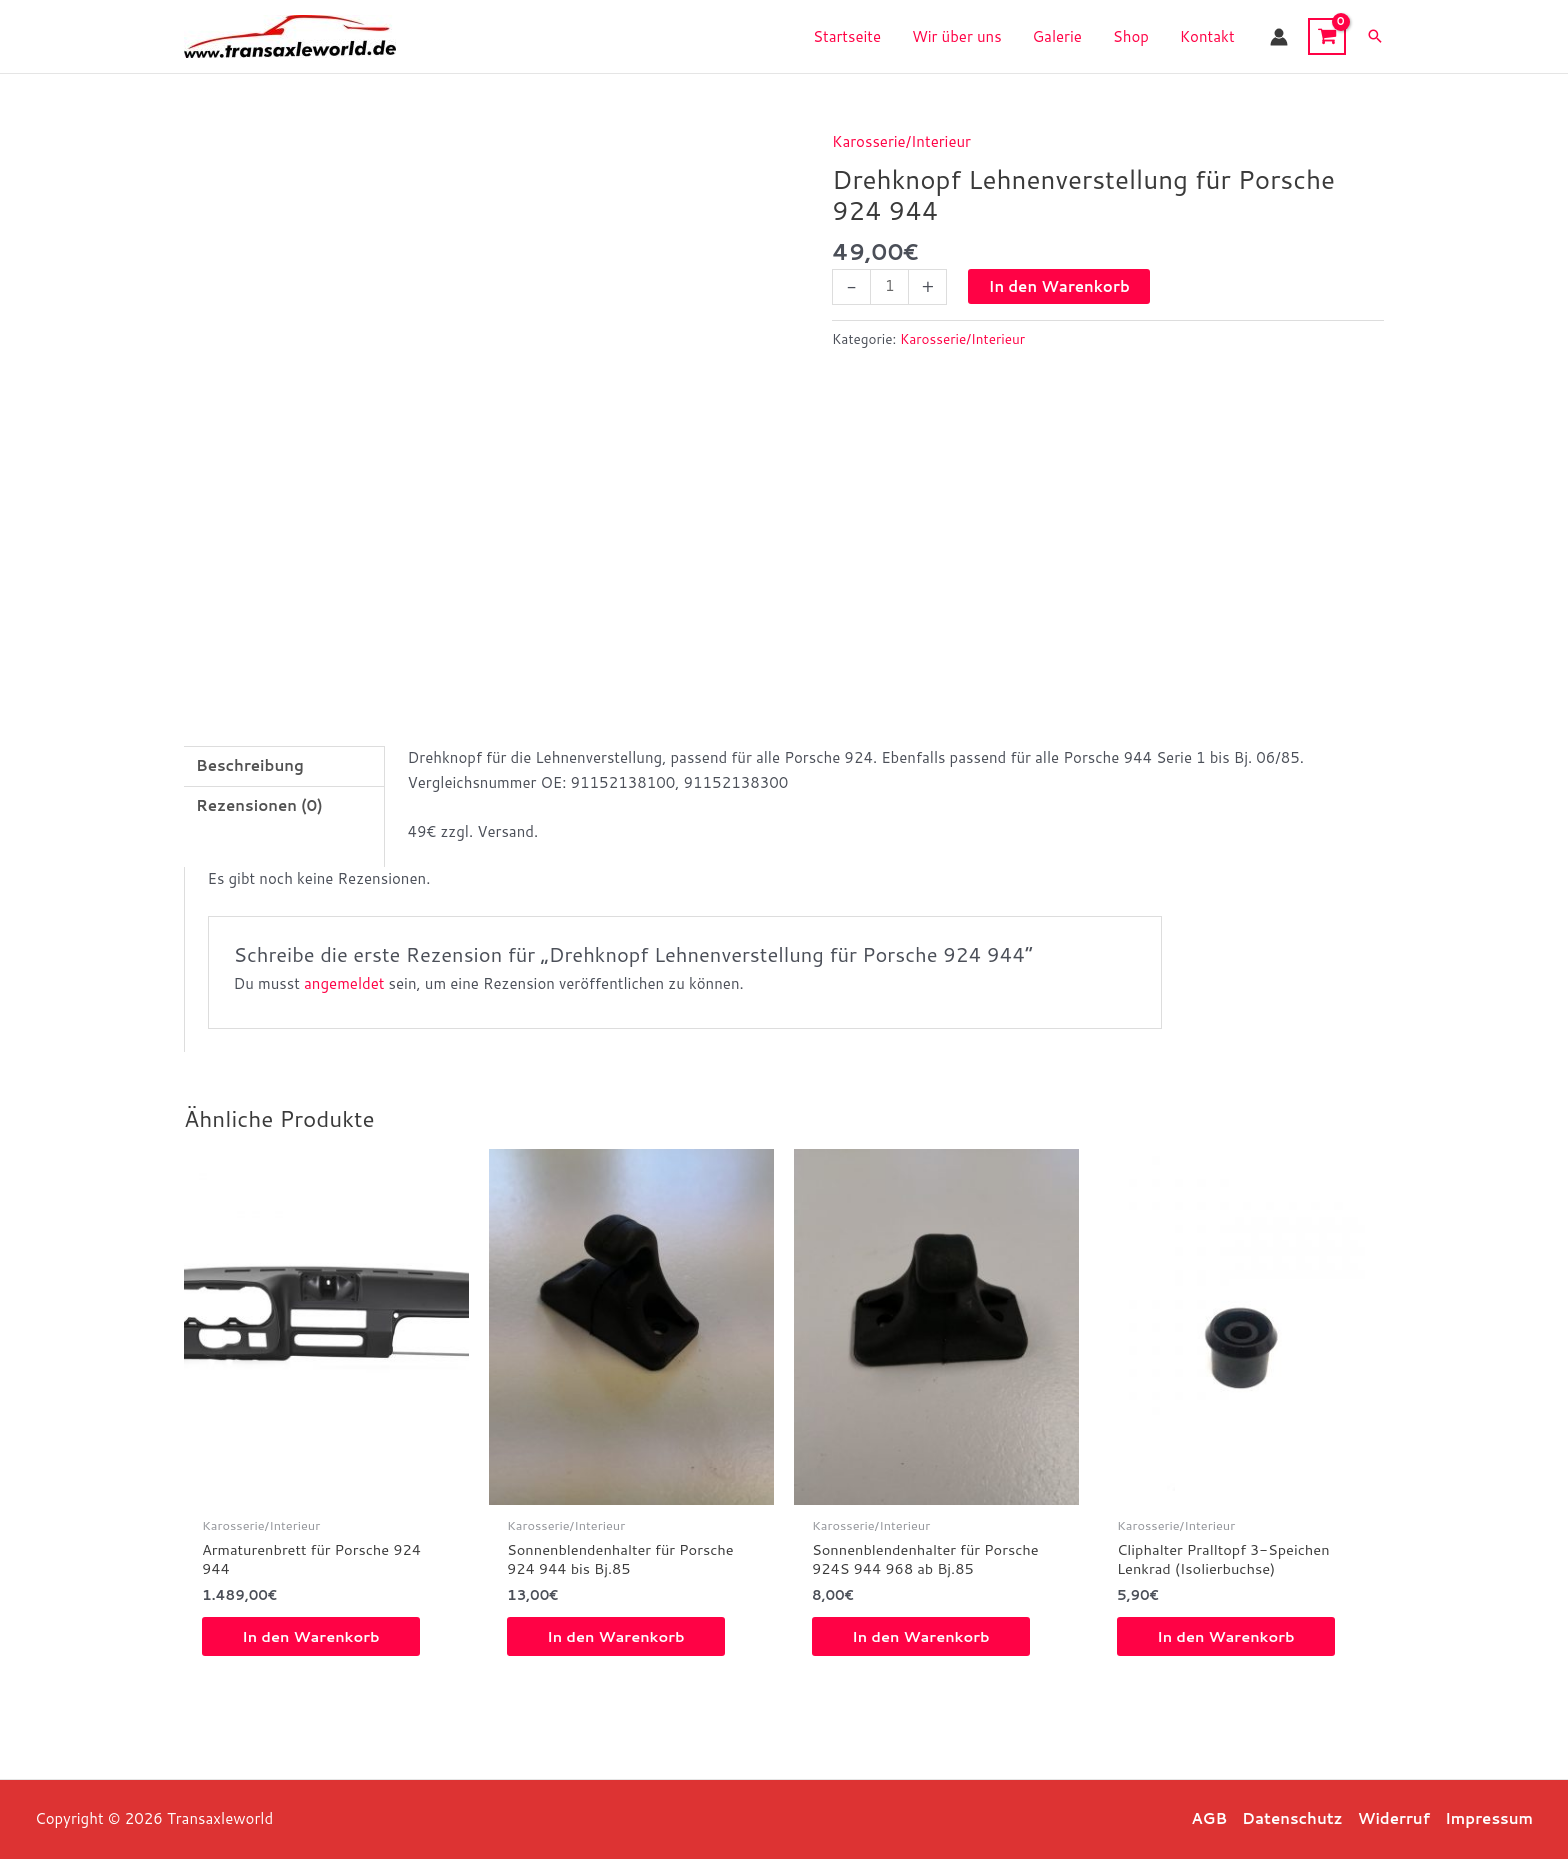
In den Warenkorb (1058, 286)
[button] (1375, 37)
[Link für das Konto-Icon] (1279, 37)
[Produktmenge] (889, 287)
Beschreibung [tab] (250, 765)
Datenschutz (1292, 1820)
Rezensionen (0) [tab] (259, 805)
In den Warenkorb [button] (312, 1638)
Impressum (1489, 1820)
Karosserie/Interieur (901, 141)
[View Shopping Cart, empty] (1327, 36)
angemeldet (344, 983)
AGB (1209, 1820)
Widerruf (1394, 1820)
